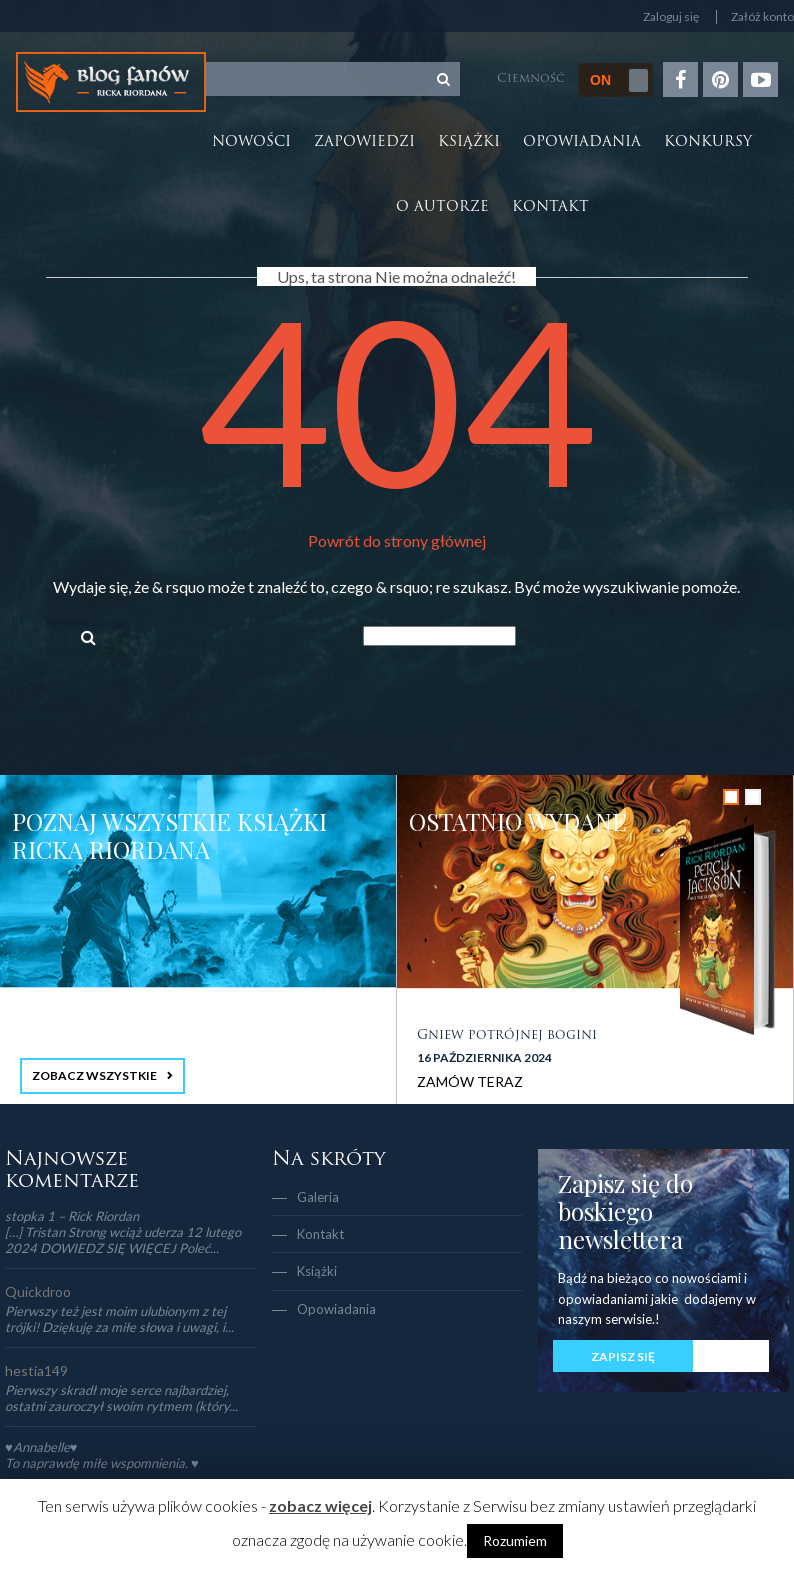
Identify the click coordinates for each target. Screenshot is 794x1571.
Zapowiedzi (364, 142)
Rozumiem (515, 1540)
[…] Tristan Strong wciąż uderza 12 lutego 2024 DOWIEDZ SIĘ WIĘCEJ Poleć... (123, 1240)
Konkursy (708, 142)
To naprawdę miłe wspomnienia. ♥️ (102, 1463)
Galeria (318, 1197)
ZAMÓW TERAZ (470, 1081)
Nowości (251, 142)
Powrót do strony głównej (397, 540)
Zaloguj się (671, 17)
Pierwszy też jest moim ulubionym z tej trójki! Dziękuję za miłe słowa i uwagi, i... (119, 1319)
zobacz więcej (320, 1505)
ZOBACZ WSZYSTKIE (94, 1075)
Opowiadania (582, 142)
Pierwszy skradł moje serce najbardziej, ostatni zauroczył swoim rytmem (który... (121, 1398)
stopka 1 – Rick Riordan (72, 1216)
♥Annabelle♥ (41, 1447)
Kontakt (550, 207)
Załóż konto (762, 17)
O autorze (442, 207)
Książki (469, 142)
